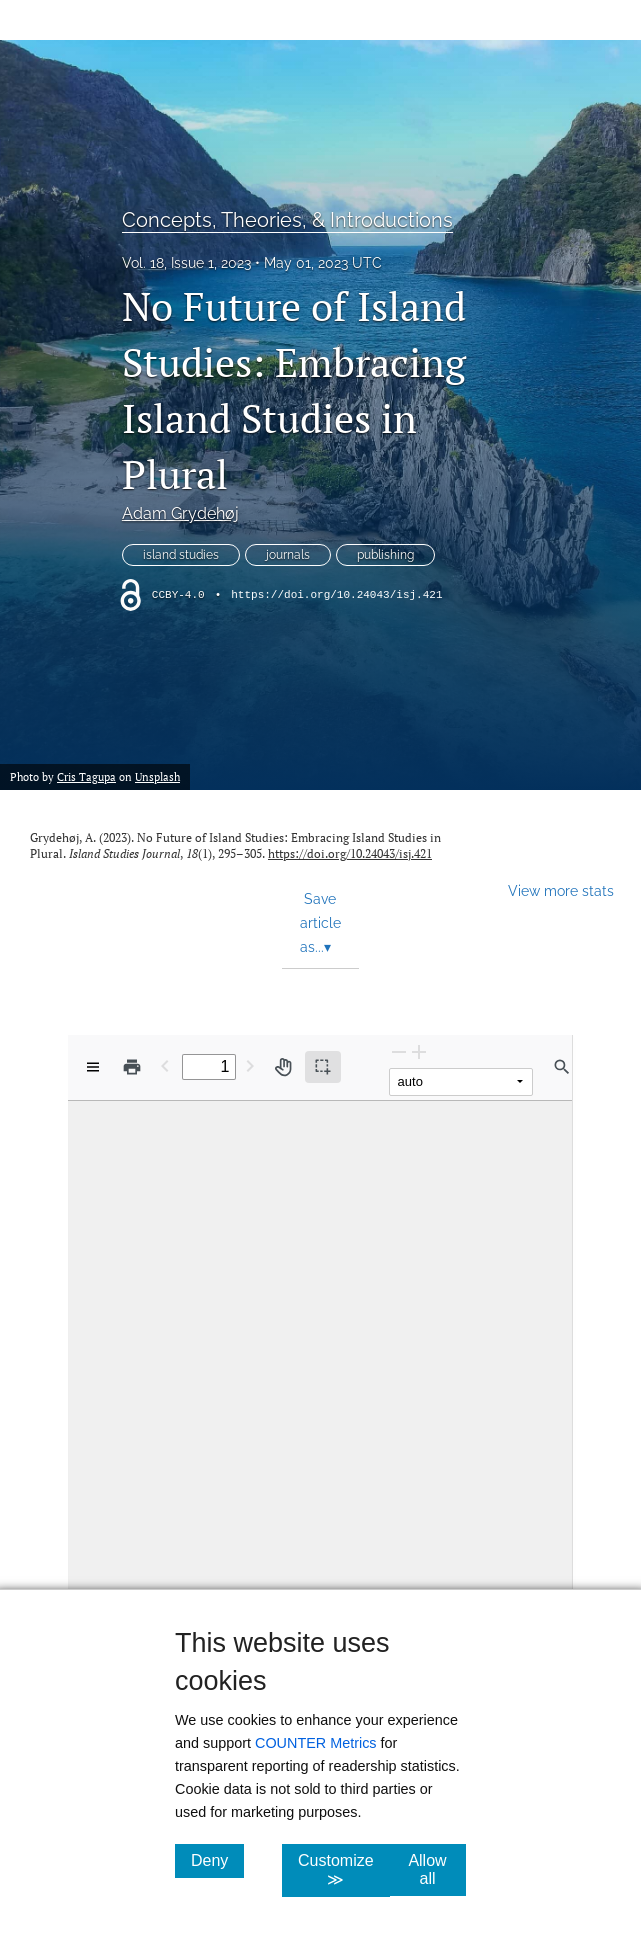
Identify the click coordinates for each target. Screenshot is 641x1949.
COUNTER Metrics (316, 1743)
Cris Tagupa (86, 777)
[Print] (132, 1067)
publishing (385, 555)
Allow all (437, 1869)
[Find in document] (562, 1067)
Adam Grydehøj (180, 513)
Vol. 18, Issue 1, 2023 (186, 263)
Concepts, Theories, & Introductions (287, 220)
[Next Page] (250, 1065)
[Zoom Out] (399, 1051)
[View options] (93, 1067)
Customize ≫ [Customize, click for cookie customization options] (344, 1870)
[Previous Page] (165, 1065)
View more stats (561, 890)
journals (288, 555)
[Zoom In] (419, 1051)
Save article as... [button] (320, 923)
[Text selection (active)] (323, 1067)
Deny (217, 1860)
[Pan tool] (283, 1067)
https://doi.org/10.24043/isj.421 (336, 595)
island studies (181, 555)
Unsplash (157, 777)
